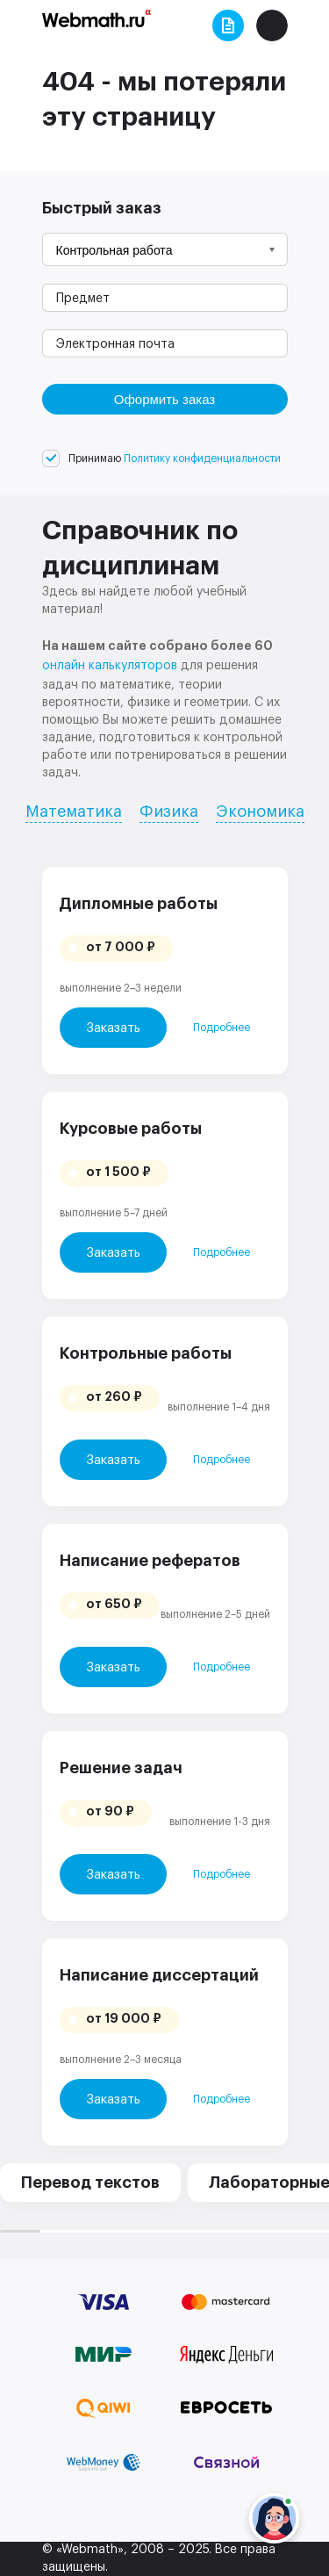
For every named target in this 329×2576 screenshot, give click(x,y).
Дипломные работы (139, 904)
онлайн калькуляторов (109, 666)
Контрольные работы (146, 1353)
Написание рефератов (150, 1561)
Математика (73, 811)
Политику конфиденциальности (202, 458)
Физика (168, 811)
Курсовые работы (131, 1128)
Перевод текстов (90, 2182)
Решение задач (121, 1768)
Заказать (113, 1028)
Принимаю (174, 458)
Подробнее (221, 1027)
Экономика (260, 811)
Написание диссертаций (159, 1975)
